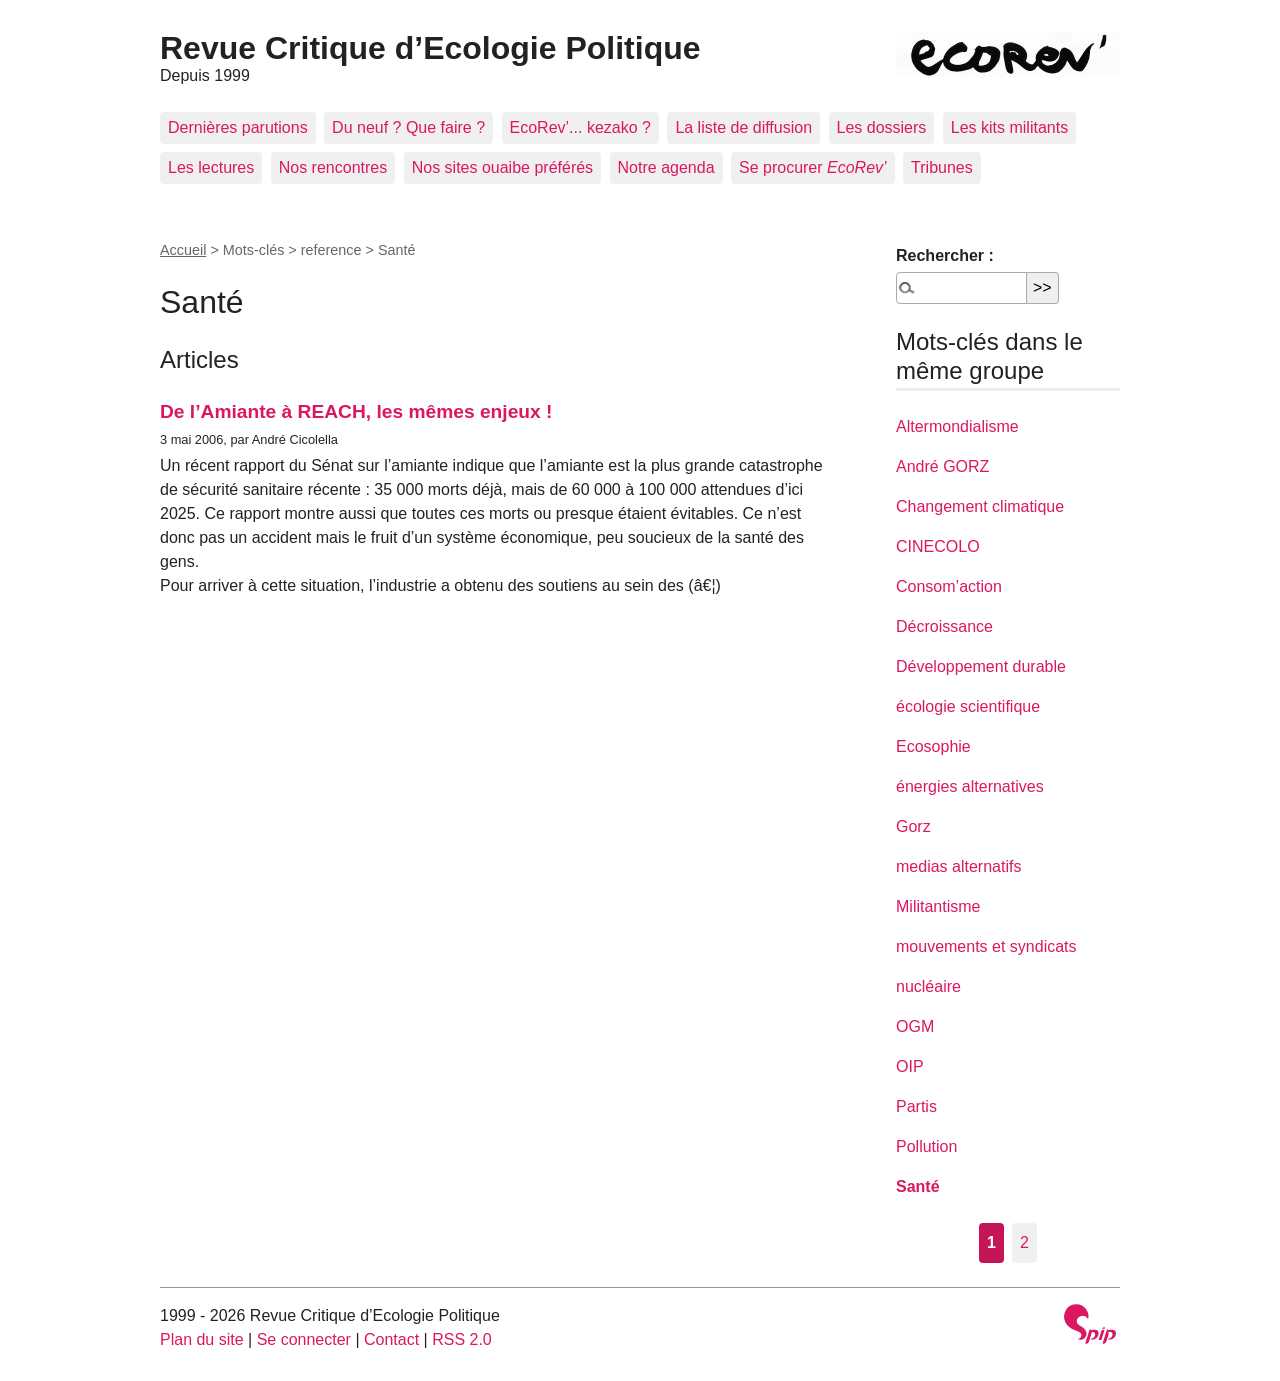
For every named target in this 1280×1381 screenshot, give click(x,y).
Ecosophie (933, 746)
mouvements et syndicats (986, 946)
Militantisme (938, 906)
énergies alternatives (970, 786)
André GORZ (942, 466)
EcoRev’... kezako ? (580, 127)
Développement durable (981, 666)
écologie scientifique (968, 706)
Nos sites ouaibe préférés (502, 167)
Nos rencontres (333, 167)
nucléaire (928, 986)
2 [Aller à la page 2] (1024, 1242)
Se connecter (304, 1339)
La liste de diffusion (743, 127)
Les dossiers (882, 127)
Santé (918, 1186)
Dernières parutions (238, 127)
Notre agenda (666, 167)
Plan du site (202, 1339)
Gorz (913, 826)
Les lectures (211, 167)
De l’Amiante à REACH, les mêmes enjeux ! (356, 411)
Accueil (183, 250)
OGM (915, 1026)
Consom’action (949, 586)
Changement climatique (980, 506)
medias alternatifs (958, 866)
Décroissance (944, 626)
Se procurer (813, 167)
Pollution (926, 1146)
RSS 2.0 (462, 1339)
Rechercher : (945, 255)
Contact (391, 1339)
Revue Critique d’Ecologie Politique (430, 48)
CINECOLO (938, 546)
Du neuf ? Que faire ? (408, 127)
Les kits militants (1009, 127)
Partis (916, 1106)
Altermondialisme (957, 426)
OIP (910, 1066)
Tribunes (942, 167)
